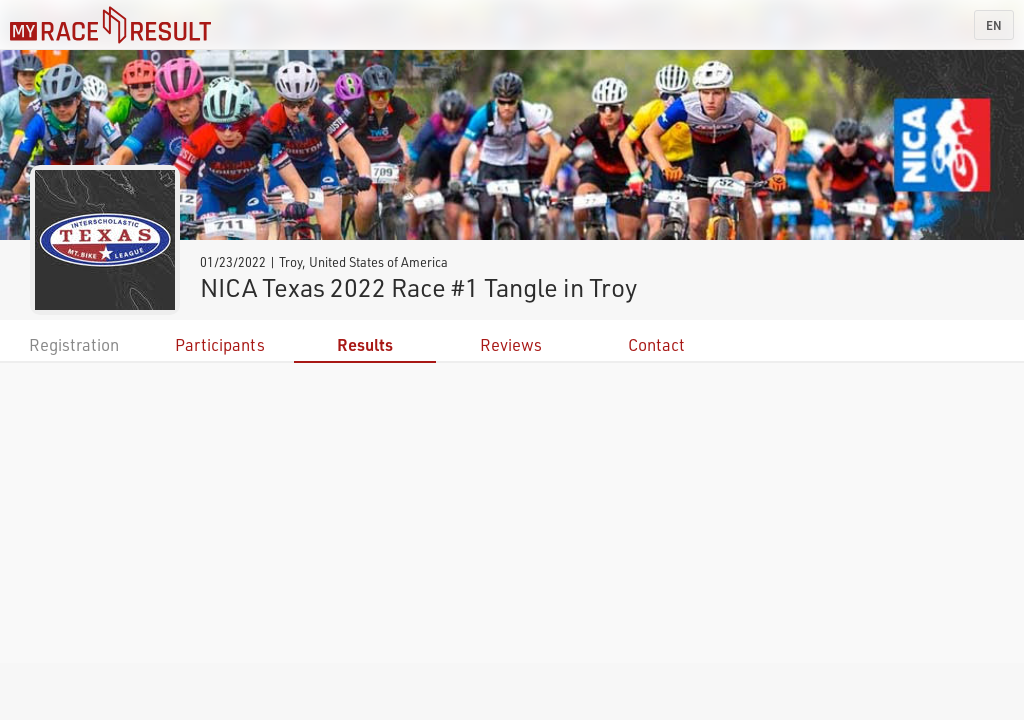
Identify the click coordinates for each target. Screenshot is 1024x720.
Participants (220, 344)
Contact (656, 344)
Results (365, 344)
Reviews (511, 344)
